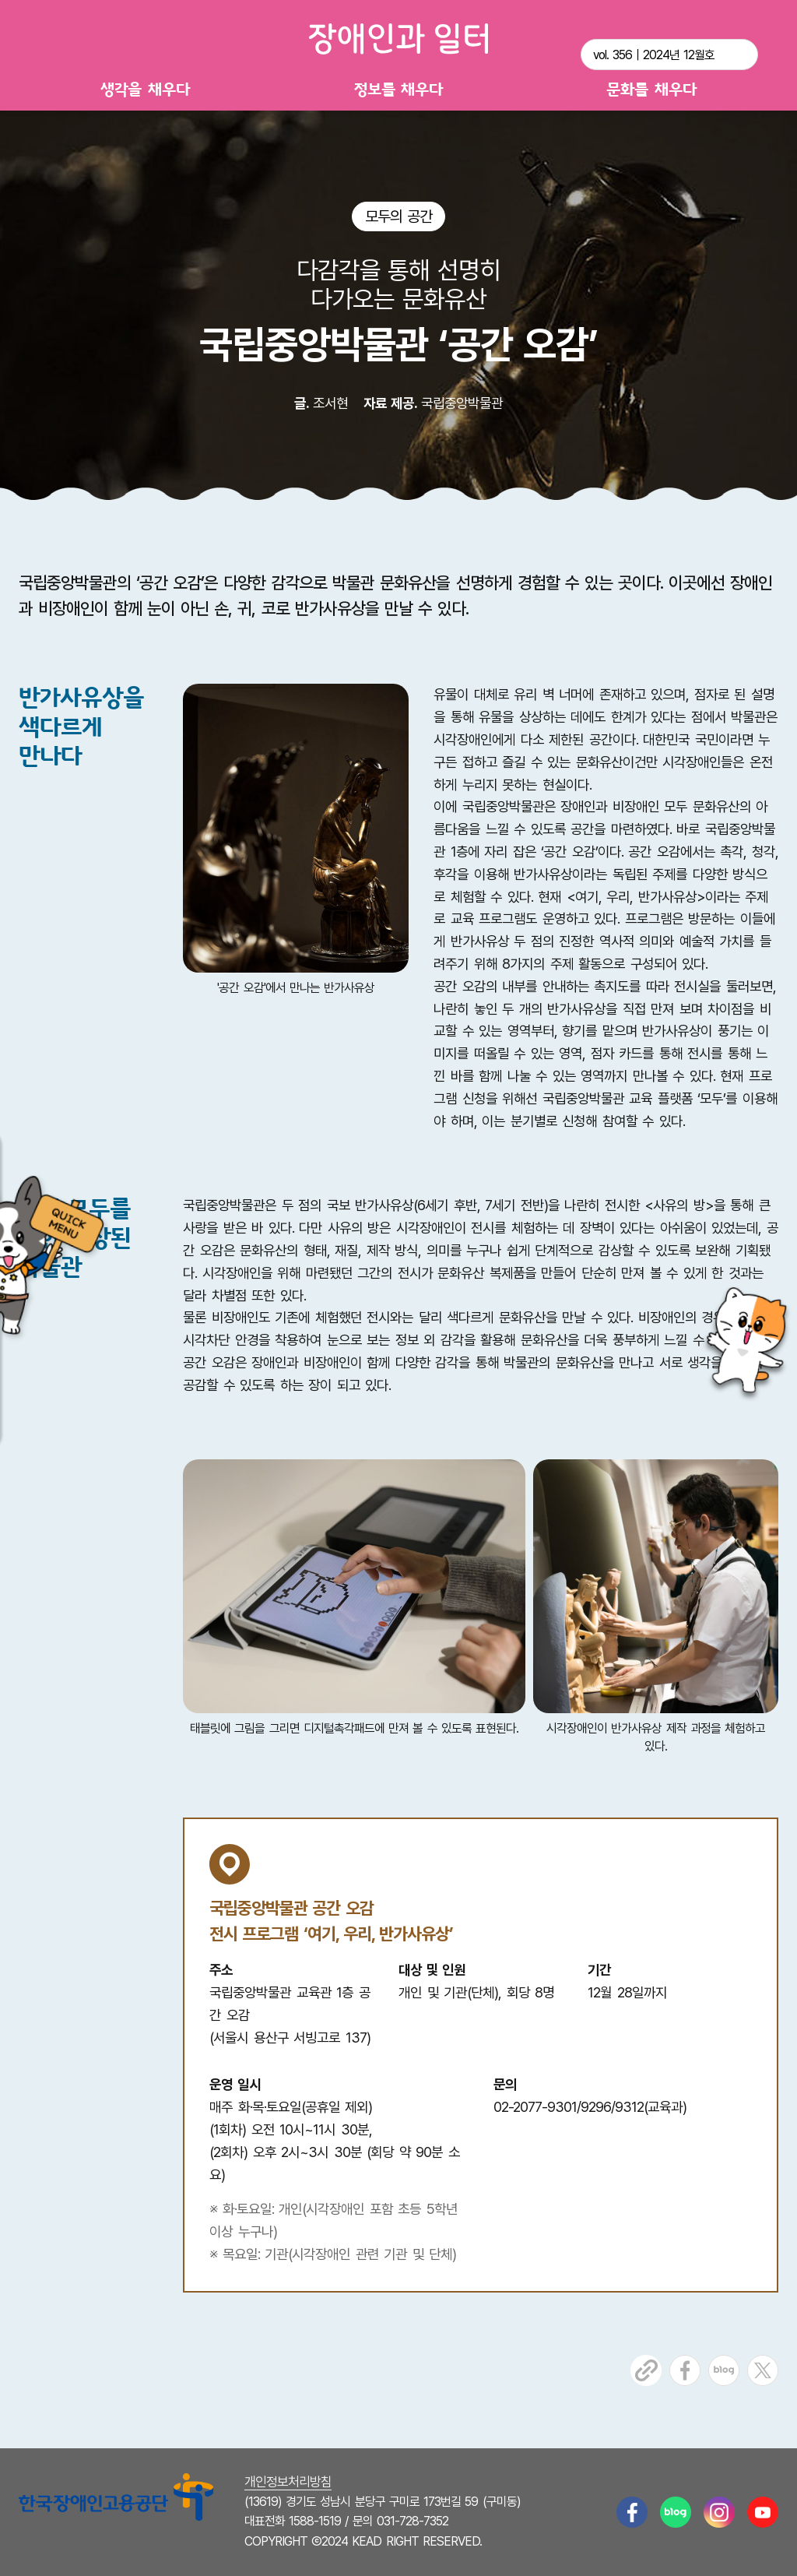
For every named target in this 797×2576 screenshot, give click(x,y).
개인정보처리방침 (288, 2482)
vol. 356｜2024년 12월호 (653, 55)
